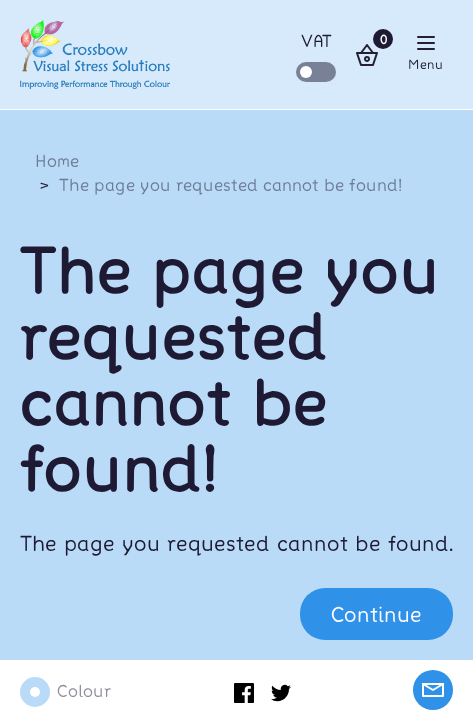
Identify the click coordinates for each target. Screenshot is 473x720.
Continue (376, 613)
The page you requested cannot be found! (230, 184)
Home (57, 160)
